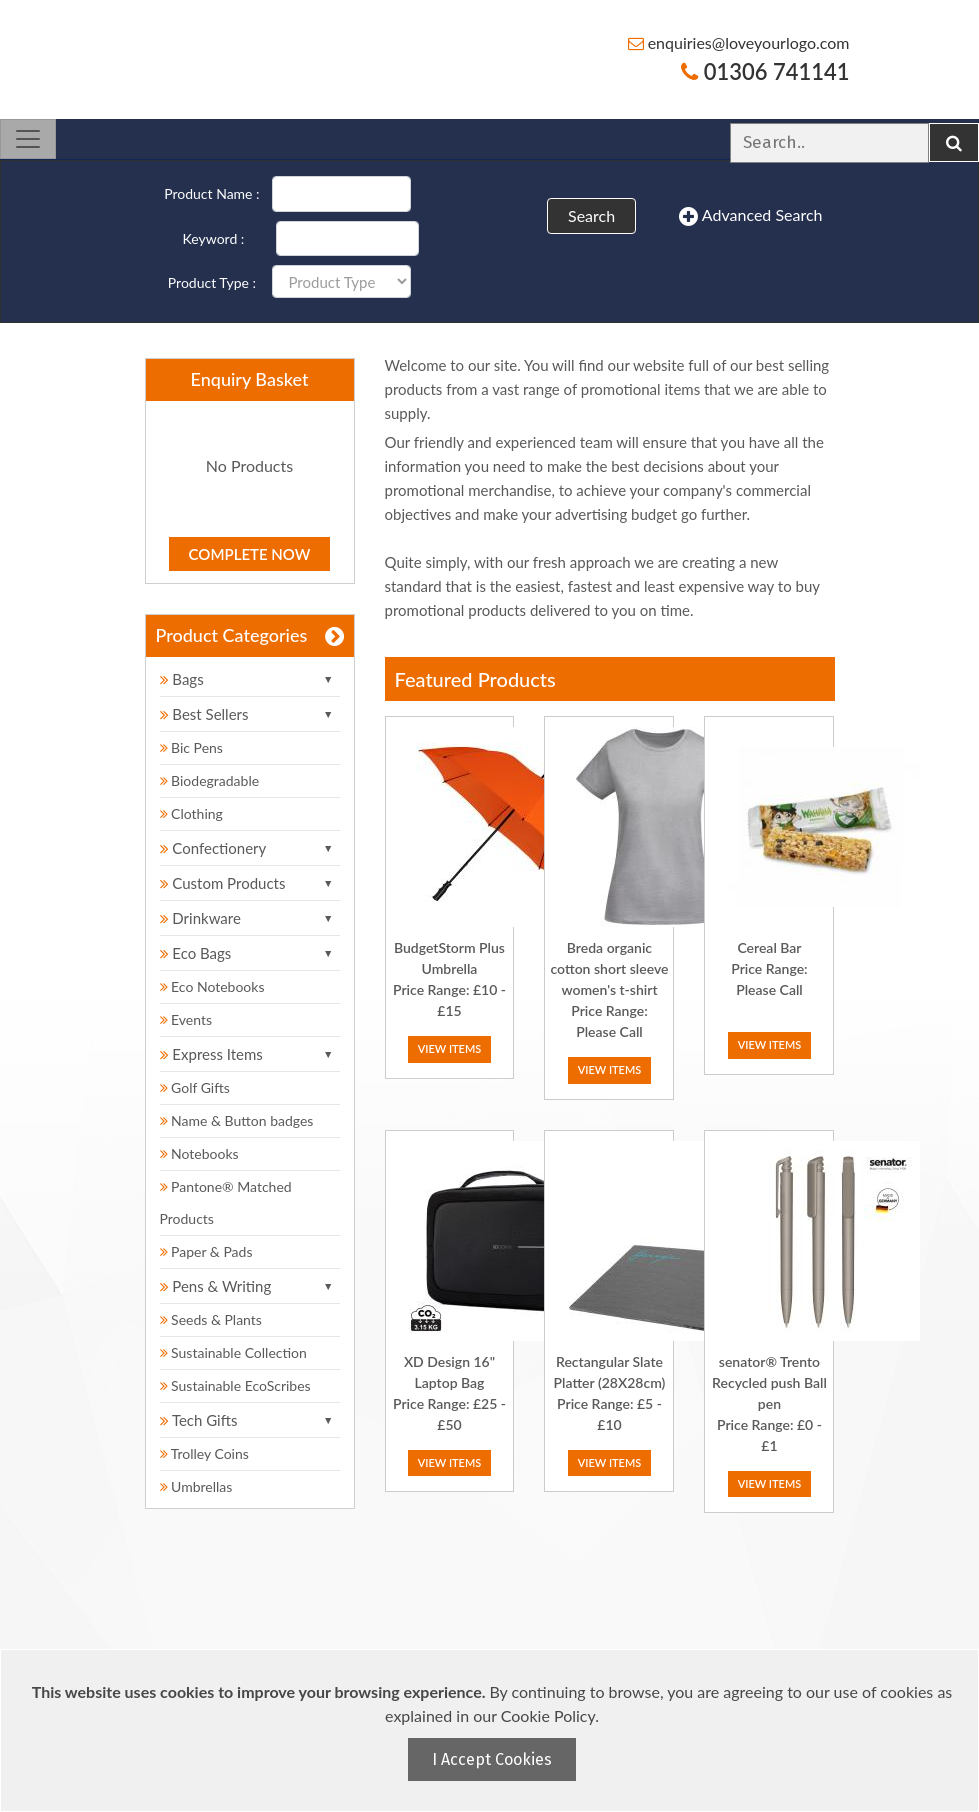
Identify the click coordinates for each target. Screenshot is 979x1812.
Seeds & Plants (211, 1319)
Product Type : (212, 282)
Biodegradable (210, 780)
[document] (492, 1730)
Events (186, 1019)
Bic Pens (191, 747)
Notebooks (199, 1153)
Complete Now (250, 554)
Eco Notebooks (212, 986)
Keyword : (214, 238)
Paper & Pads (206, 1251)
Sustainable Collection (233, 1352)
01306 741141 (765, 71)
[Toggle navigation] (28, 139)
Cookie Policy (548, 1715)
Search (591, 215)
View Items (450, 1048)
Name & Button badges (237, 1120)
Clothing (191, 813)
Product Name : (211, 193)
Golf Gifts (195, 1087)
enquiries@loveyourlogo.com (739, 42)
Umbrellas (196, 1486)
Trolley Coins (206, 1453)
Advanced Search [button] (750, 216)
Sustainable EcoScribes (235, 1385)
